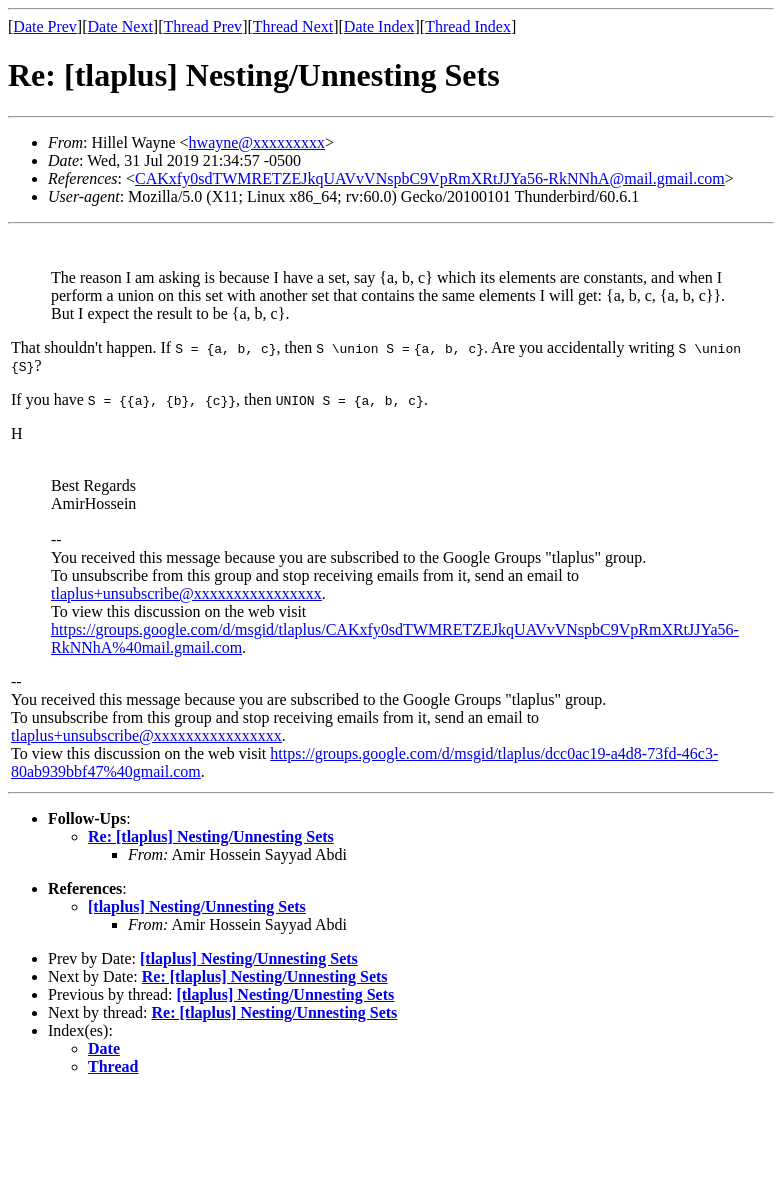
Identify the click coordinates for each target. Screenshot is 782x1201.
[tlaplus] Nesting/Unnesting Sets (197, 906)
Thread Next (293, 26)
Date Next (120, 26)
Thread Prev (202, 26)
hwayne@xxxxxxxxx (257, 142)
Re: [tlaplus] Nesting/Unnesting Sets (211, 836)
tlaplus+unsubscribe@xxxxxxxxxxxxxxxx (186, 593)
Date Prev (45, 26)
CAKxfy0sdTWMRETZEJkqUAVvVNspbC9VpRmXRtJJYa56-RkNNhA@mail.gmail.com (430, 178)
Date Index (379, 26)
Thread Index (468, 26)
